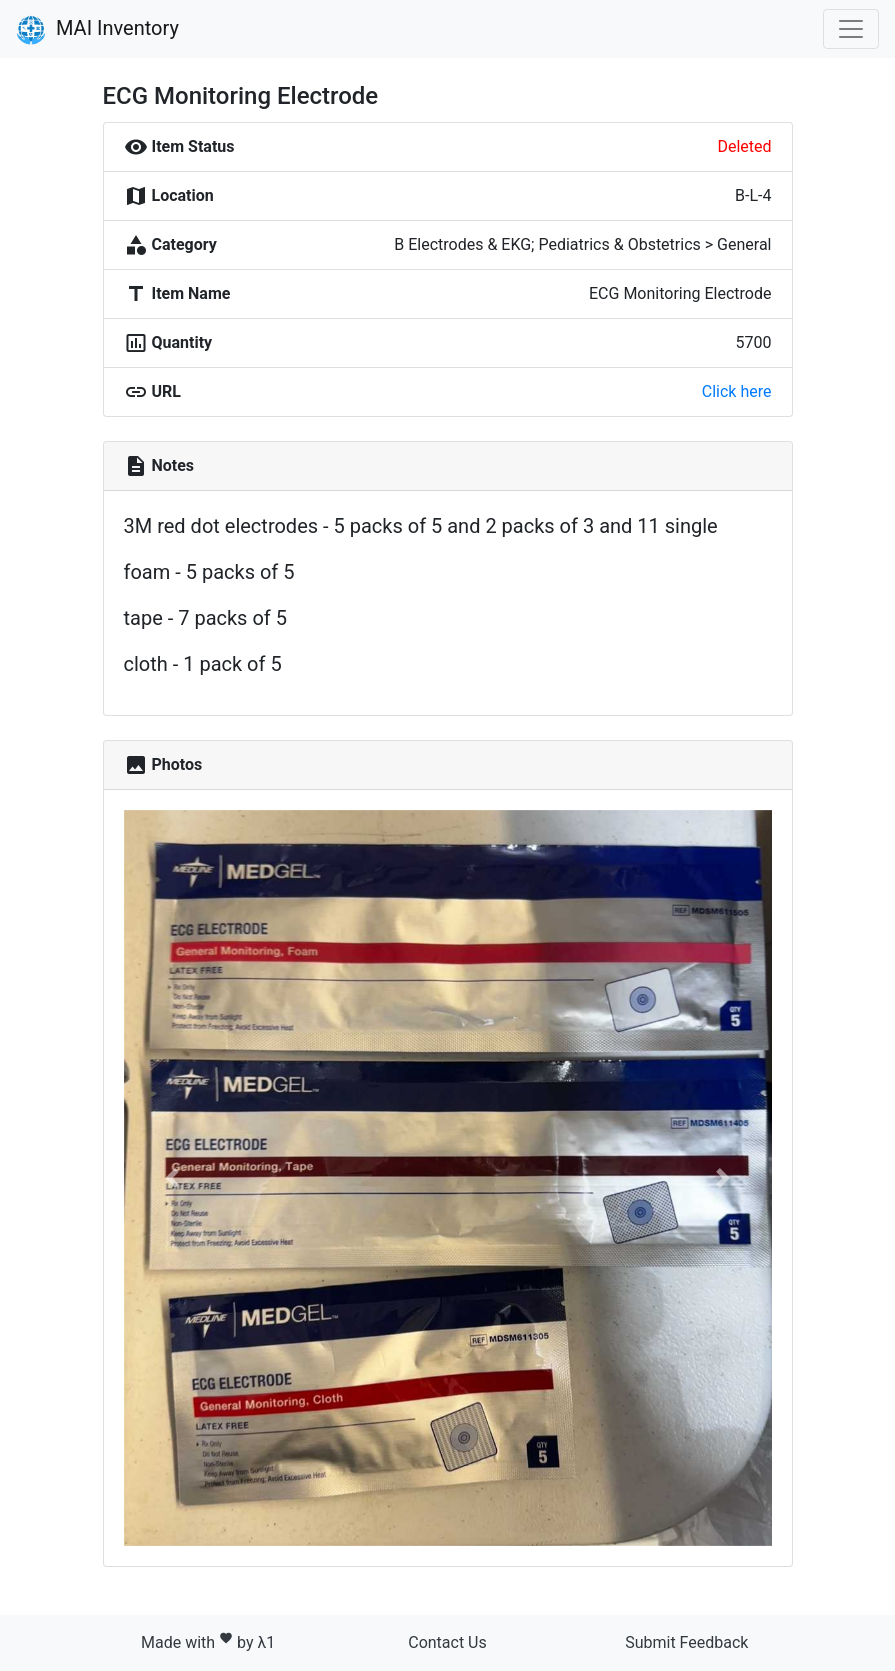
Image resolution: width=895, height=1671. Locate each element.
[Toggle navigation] (851, 29)
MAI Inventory (97, 30)
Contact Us (447, 1642)
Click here (737, 391)
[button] (172, 1178)
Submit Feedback (686, 1642)
